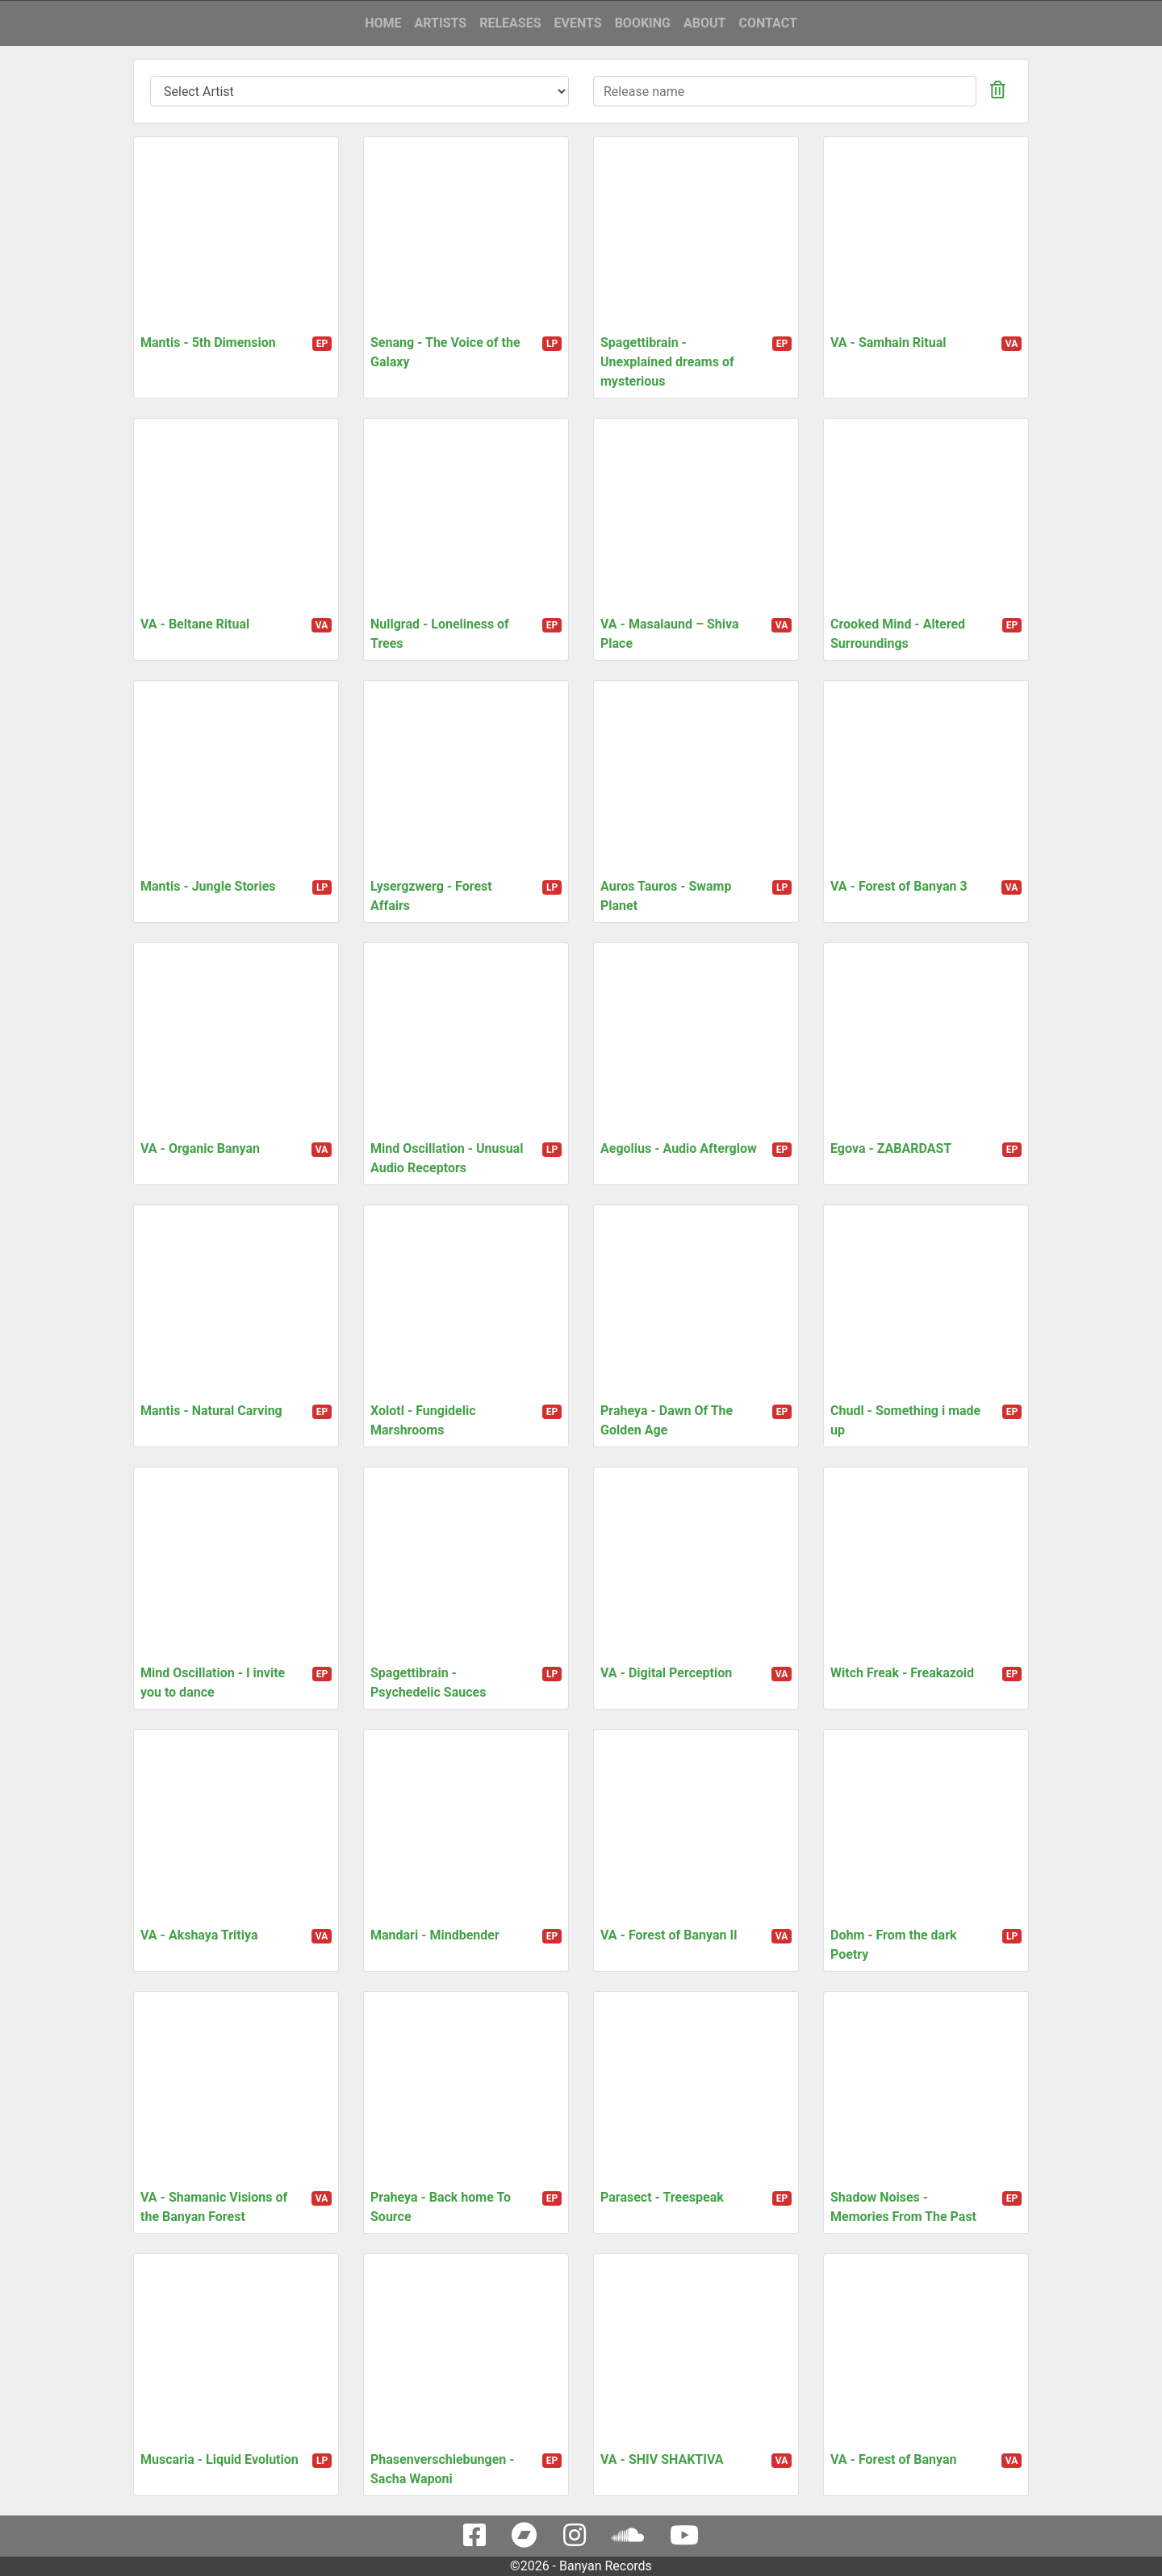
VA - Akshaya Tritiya (198, 1935)
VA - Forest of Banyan (893, 2459)
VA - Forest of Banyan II (669, 1935)
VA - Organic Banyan (200, 1148)
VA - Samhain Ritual (888, 342)
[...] (784, 91)
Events (577, 23)
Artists (441, 23)
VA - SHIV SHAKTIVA (662, 2459)
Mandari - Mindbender (434, 1935)
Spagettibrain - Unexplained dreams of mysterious (667, 362)
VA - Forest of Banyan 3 (899, 886)
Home (383, 23)
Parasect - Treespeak (662, 2197)
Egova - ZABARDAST (890, 1148)
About (704, 23)
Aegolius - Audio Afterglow (678, 1148)
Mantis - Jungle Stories (208, 886)
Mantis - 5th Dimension (208, 342)
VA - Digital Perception (666, 1672)
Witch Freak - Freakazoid (902, 1672)
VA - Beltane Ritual (194, 624)
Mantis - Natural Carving (211, 1410)
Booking (643, 23)
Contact (767, 23)
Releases (510, 23)
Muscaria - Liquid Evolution (219, 2459)
